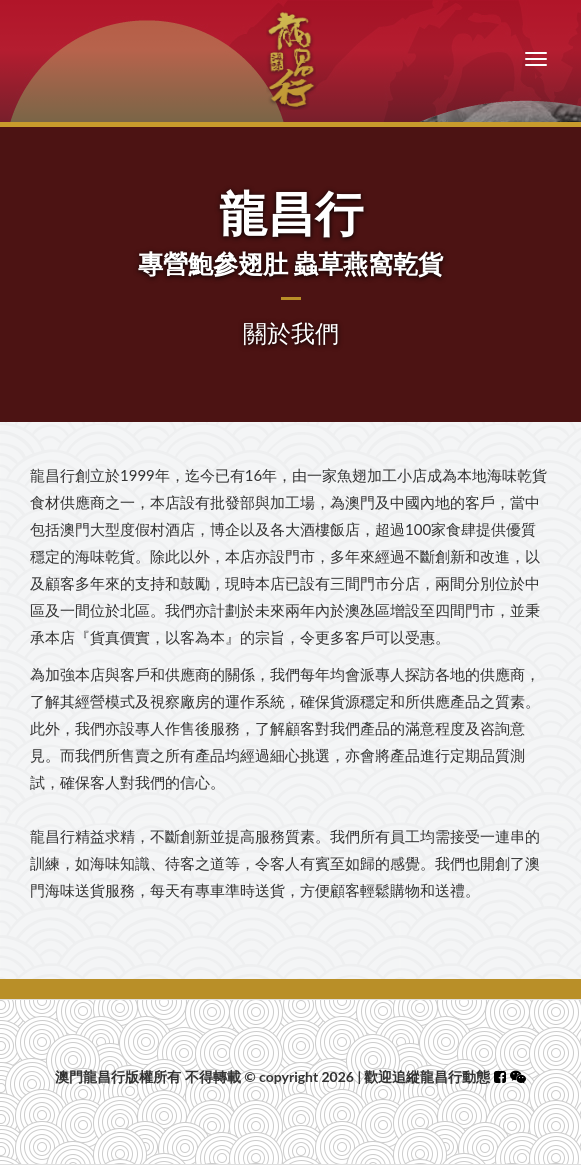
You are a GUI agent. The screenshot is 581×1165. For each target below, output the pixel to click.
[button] (518, 1076)
